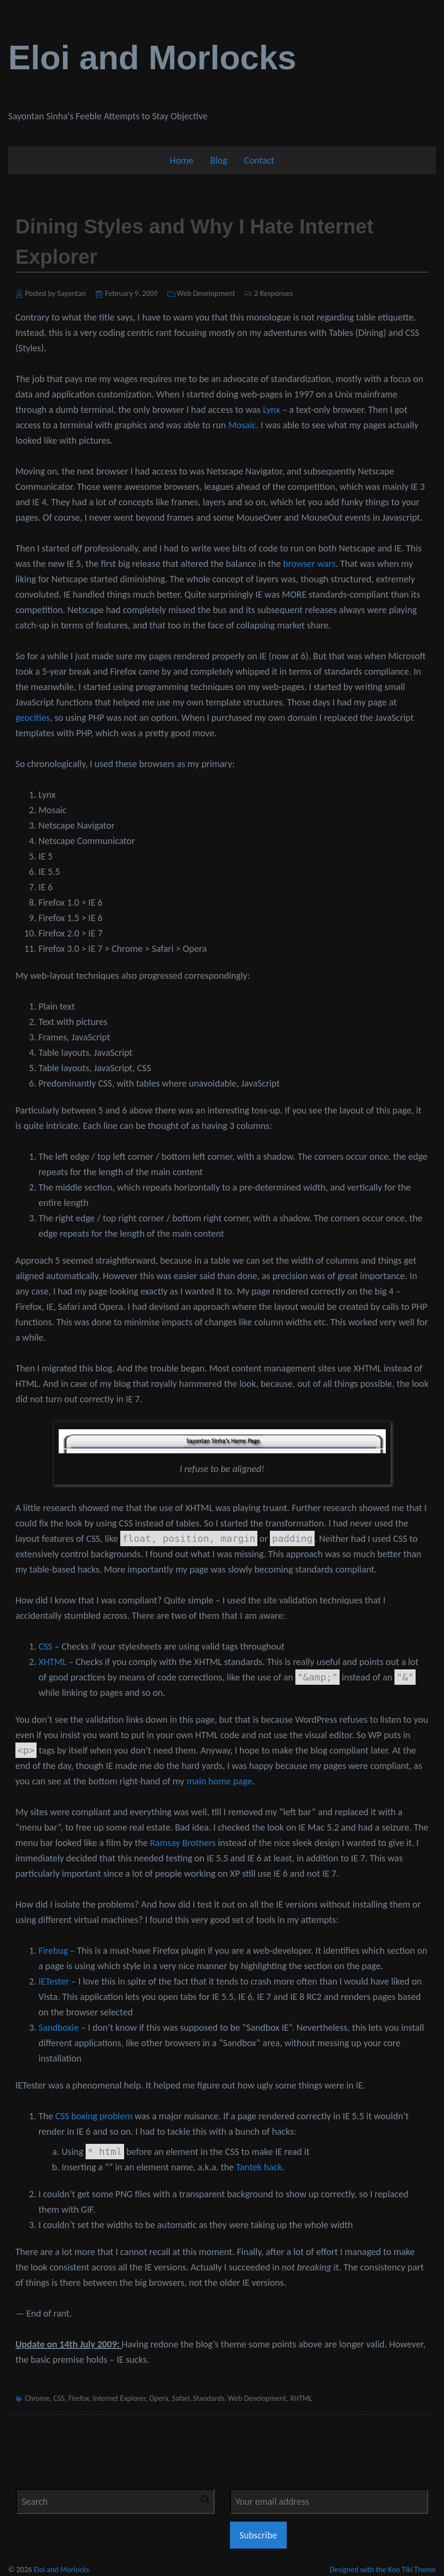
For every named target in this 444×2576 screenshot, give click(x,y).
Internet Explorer (119, 2398)
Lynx (271, 409)
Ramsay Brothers (183, 1842)
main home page (219, 1781)
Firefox (78, 2398)
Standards (208, 2398)
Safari (180, 2398)
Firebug (53, 1950)
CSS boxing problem (94, 2116)
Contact (259, 160)
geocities (32, 717)
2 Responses (273, 293)
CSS (45, 1646)
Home (181, 160)
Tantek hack (259, 2167)
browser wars (309, 563)
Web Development (206, 293)
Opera (158, 2398)
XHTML (52, 1661)
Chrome (37, 2398)
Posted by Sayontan (55, 293)
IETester (53, 1981)
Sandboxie (58, 2027)
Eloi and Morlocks (152, 58)
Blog (218, 160)
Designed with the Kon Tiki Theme (383, 2569)
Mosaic (242, 425)
